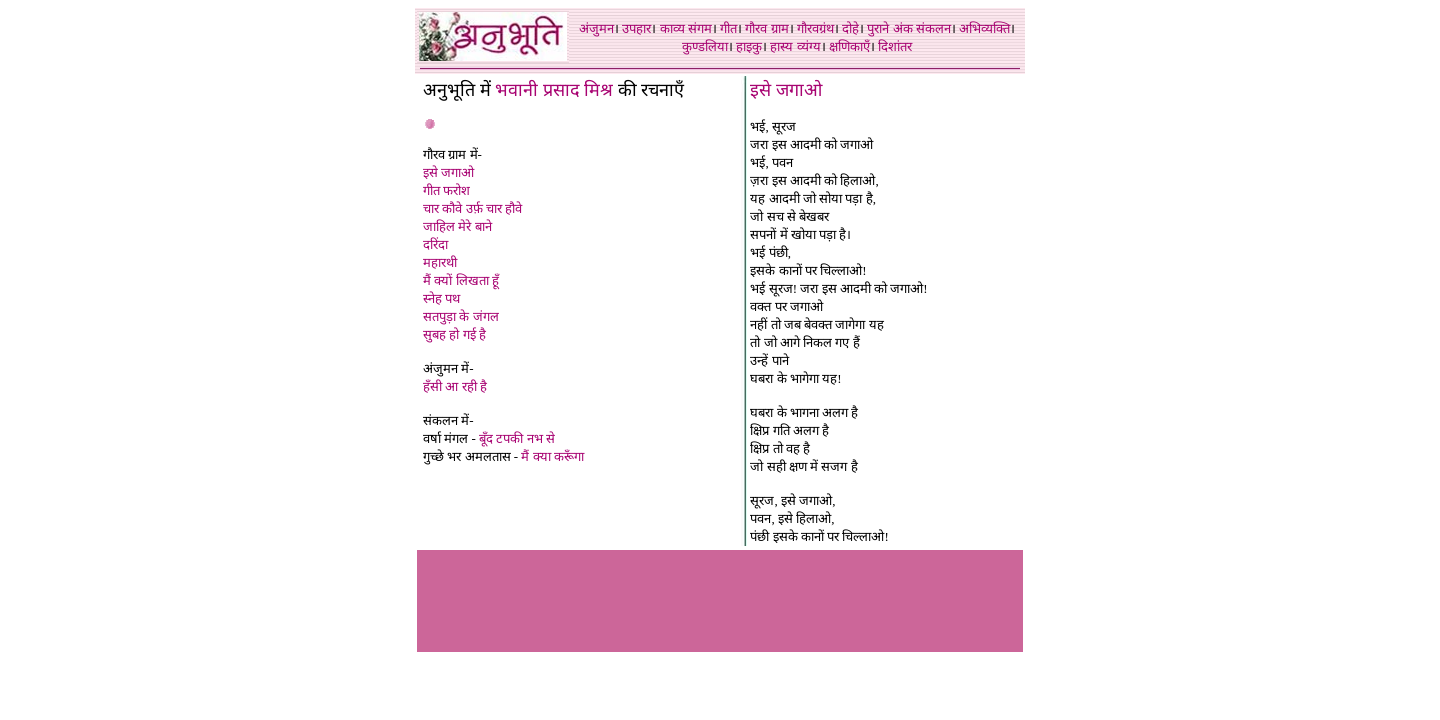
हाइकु (749, 46)
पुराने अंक (889, 28)
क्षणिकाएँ (849, 46)
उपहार (636, 28)
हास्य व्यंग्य (795, 46)
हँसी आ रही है (455, 386)
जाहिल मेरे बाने (457, 226)
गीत (728, 28)
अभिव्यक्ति (984, 28)
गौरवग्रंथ (815, 28)
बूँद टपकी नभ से (517, 438)
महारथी (440, 262)
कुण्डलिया (705, 46)
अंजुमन (596, 28)
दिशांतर (895, 46)
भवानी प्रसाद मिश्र (554, 90)
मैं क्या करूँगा (552, 456)
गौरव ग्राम (766, 28)
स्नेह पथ (441, 298)
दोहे (850, 28)
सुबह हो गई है (454, 334)
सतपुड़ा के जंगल (461, 316)
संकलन (933, 28)
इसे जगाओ (448, 172)
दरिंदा (435, 244)
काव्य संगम (686, 28)
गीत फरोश (446, 190)
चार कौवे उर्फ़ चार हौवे (472, 208)
